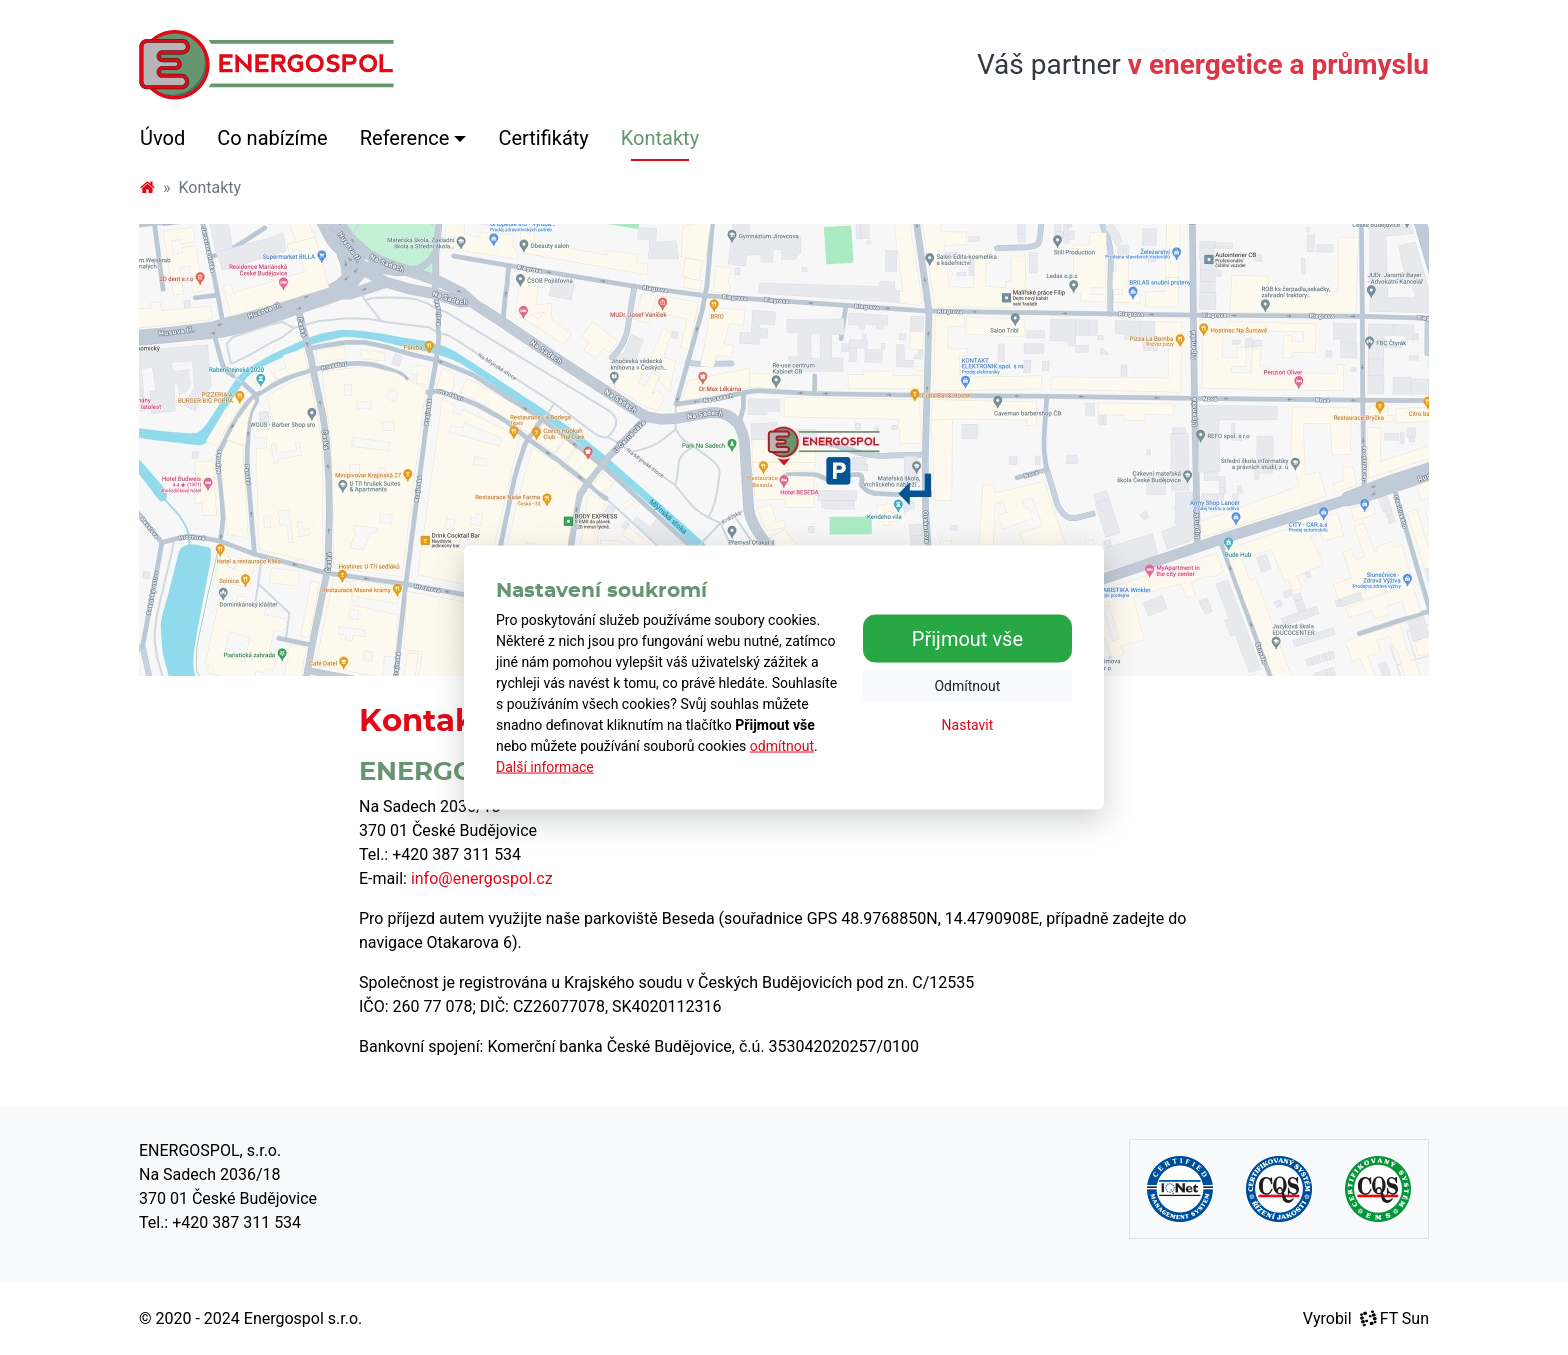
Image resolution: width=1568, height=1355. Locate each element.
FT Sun (1394, 1318)
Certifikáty (543, 138)
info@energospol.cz (482, 878)
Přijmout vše (967, 638)
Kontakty (660, 138)
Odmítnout (967, 685)
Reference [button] (405, 138)
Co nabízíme (272, 138)
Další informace (545, 767)
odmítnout (782, 746)
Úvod (162, 138)
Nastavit (968, 724)
